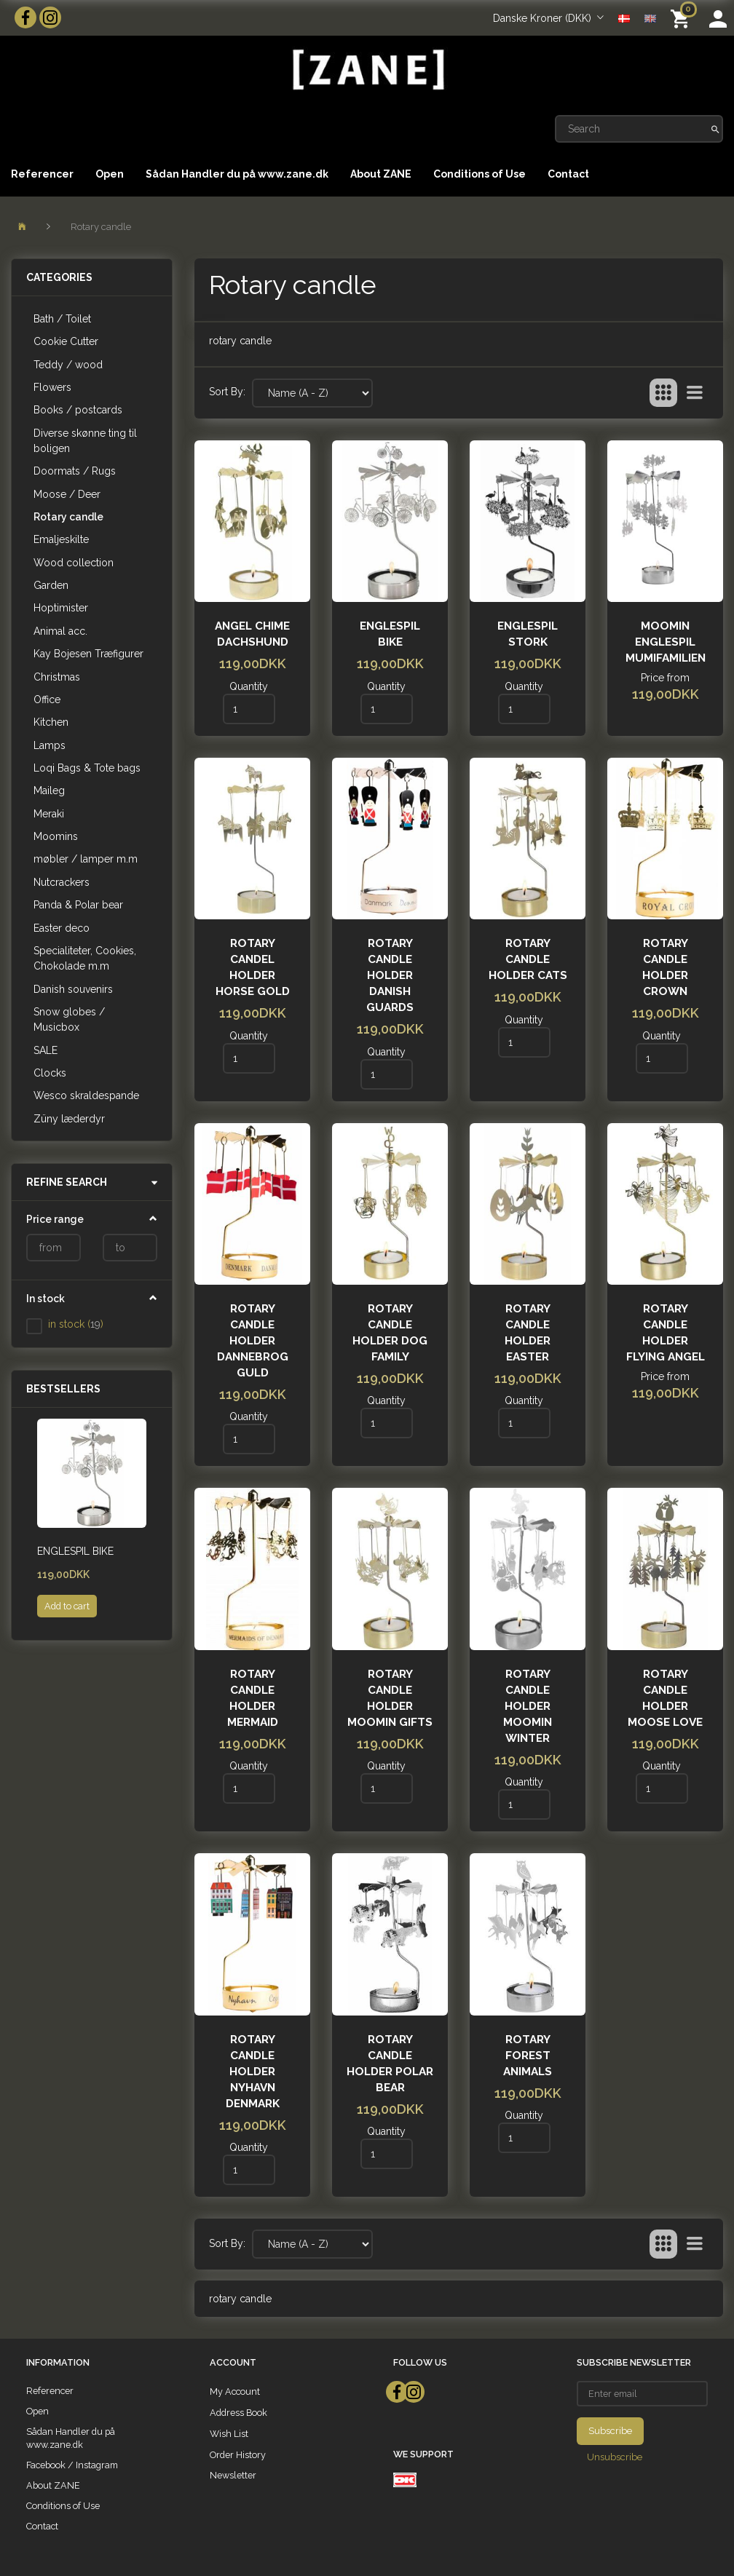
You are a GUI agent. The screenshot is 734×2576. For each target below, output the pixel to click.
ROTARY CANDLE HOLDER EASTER (527, 1332)
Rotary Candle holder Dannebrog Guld (252, 1340)
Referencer (42, 174)
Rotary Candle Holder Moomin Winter (527, 1706)
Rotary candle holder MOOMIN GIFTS (390, 1698)
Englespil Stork (527, 634)
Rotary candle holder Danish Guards (390, 975)
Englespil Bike (75, 1551)
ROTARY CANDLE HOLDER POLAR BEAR (390, 2063)
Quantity (248, 686)
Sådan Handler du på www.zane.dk (237, 174)
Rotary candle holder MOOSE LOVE (665, 1698)
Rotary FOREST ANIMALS (527, 2055)
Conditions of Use (479, 174)
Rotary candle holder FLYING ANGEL (665, 1332)
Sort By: (227, 391)
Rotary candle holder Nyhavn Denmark (253, 2071)
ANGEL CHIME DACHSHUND (252, 634)
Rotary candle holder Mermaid (252, 1698)
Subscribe (610, 2430)
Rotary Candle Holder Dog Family (389, 1332)
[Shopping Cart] (682, 18)
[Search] (715, 129)
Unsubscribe (614, 2457)
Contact (568, 174)
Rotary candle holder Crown (665, 967)
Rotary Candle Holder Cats (528, 959)
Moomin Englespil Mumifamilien (666, 642)
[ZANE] (367, 69)
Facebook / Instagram (72, 2465)
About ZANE (380, 174)
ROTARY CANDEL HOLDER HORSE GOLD (253, 967)
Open (109, 174)
